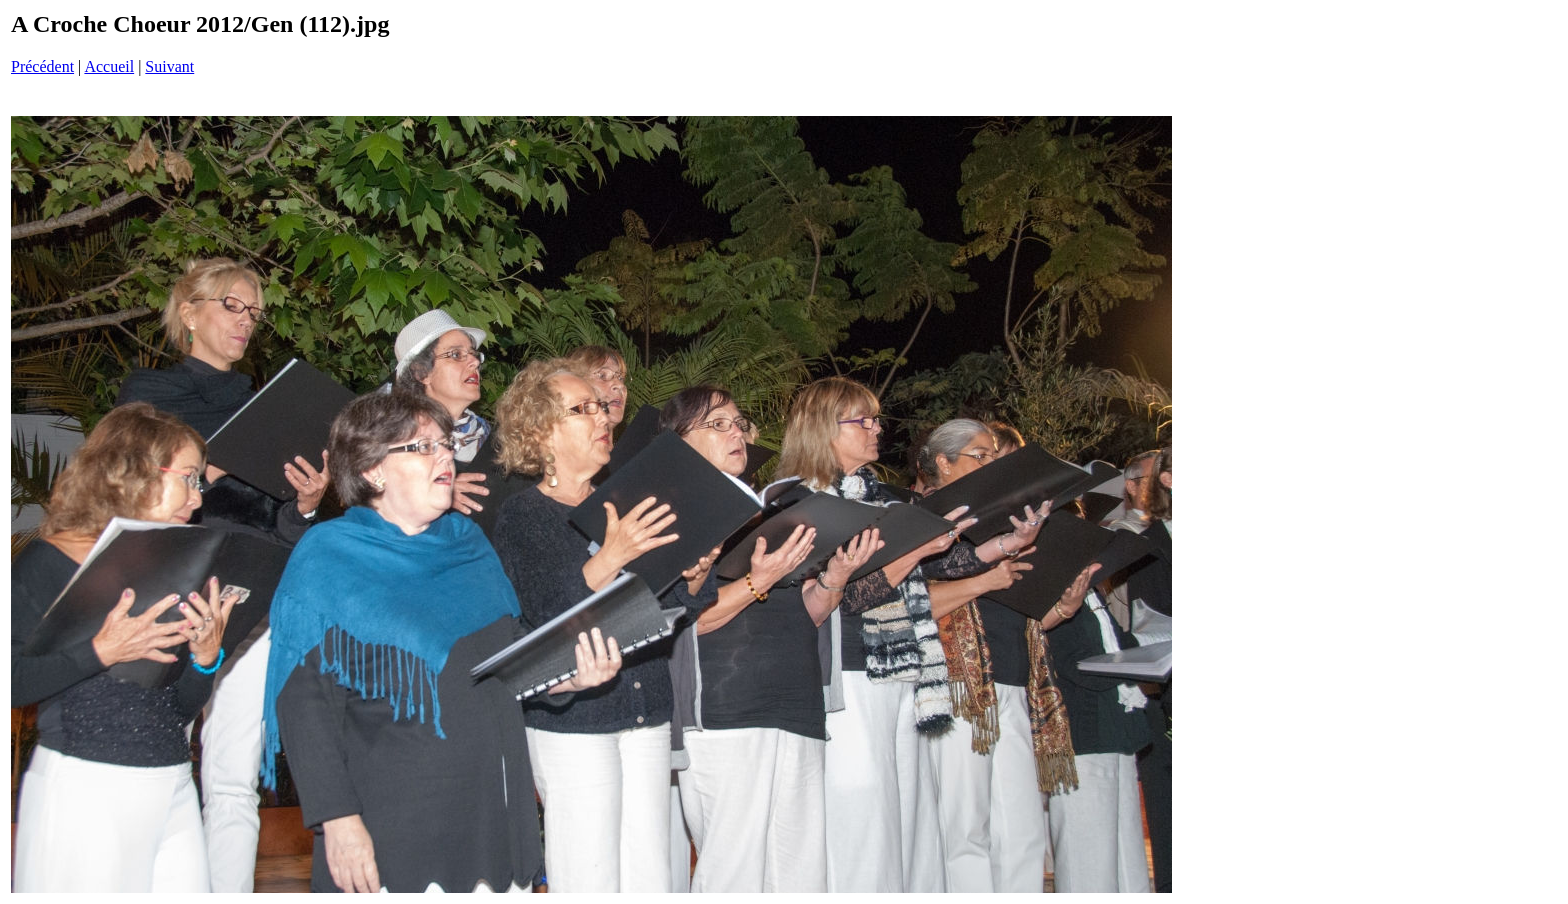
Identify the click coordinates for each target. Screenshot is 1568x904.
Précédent (42, 66)
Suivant (169, 66)
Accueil (109, 66)
